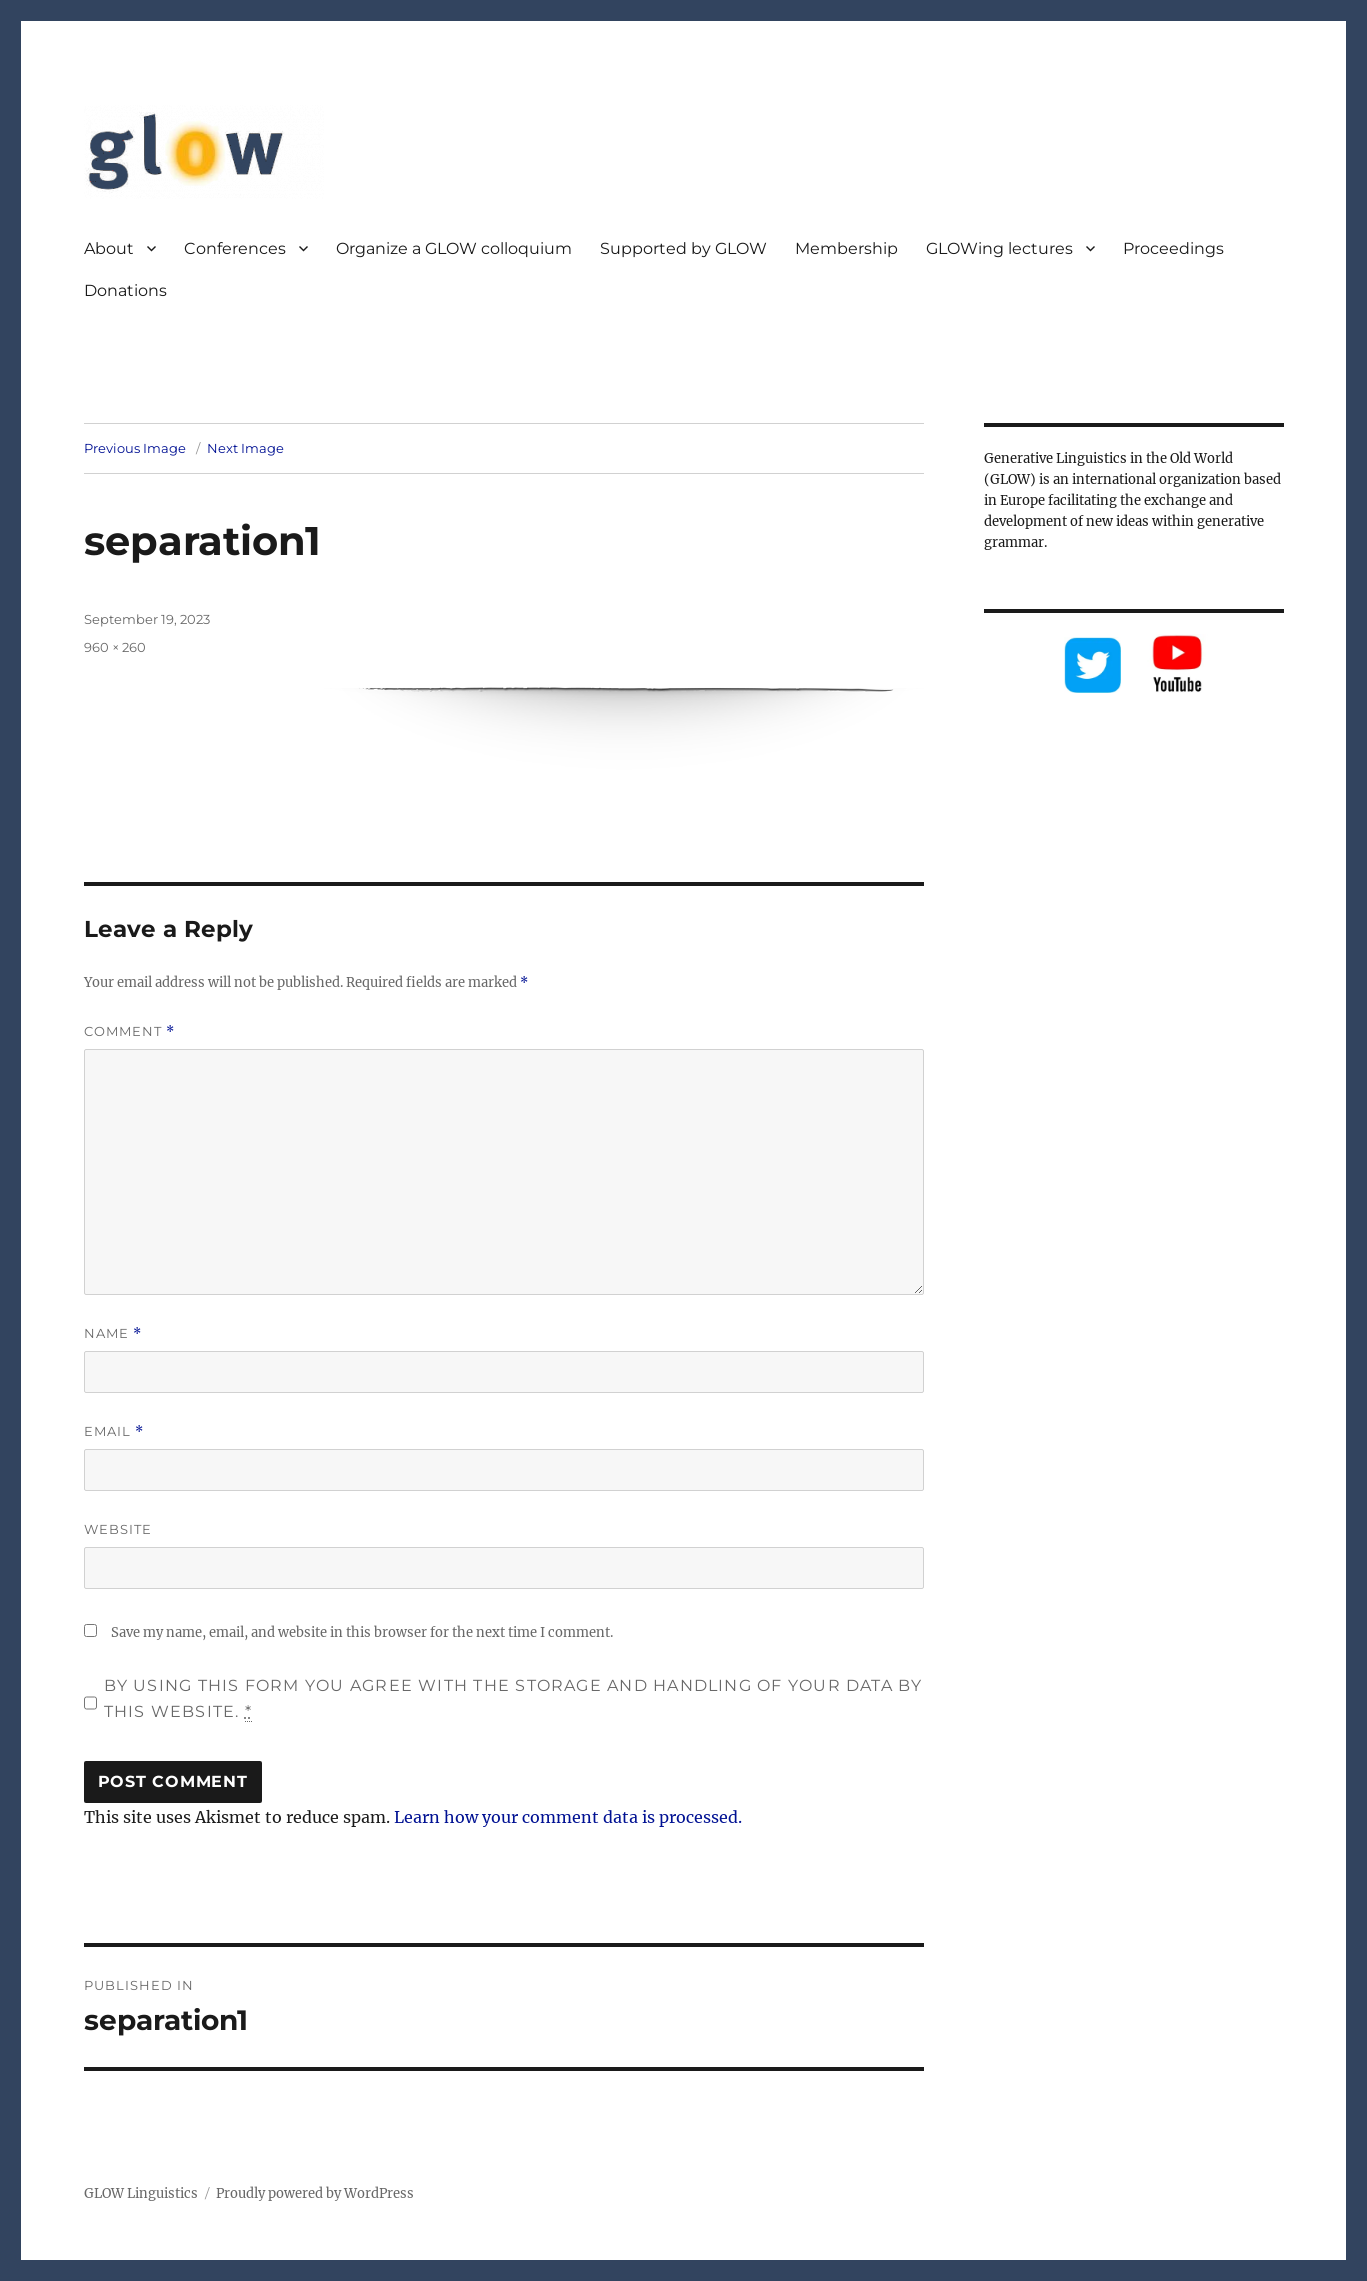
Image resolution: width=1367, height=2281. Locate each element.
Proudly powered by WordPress (315, 2193)
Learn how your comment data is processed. (568, 1817)
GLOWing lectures (999, 248)
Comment (129, 1031)
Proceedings (1173, 248)
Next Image (245, 448)
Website (118, 1529)
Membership (846, 248)
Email (114, 1431)
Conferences (235, 248)
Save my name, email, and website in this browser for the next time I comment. (362, 1632)
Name (113, 1333)
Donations (125, 290)
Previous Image (135, 448)
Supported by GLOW (683, 248)
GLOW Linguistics (141, 2193)
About (109, 248)
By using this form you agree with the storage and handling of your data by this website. (513, 1699)
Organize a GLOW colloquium (454, 248)
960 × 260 (115, 647)
